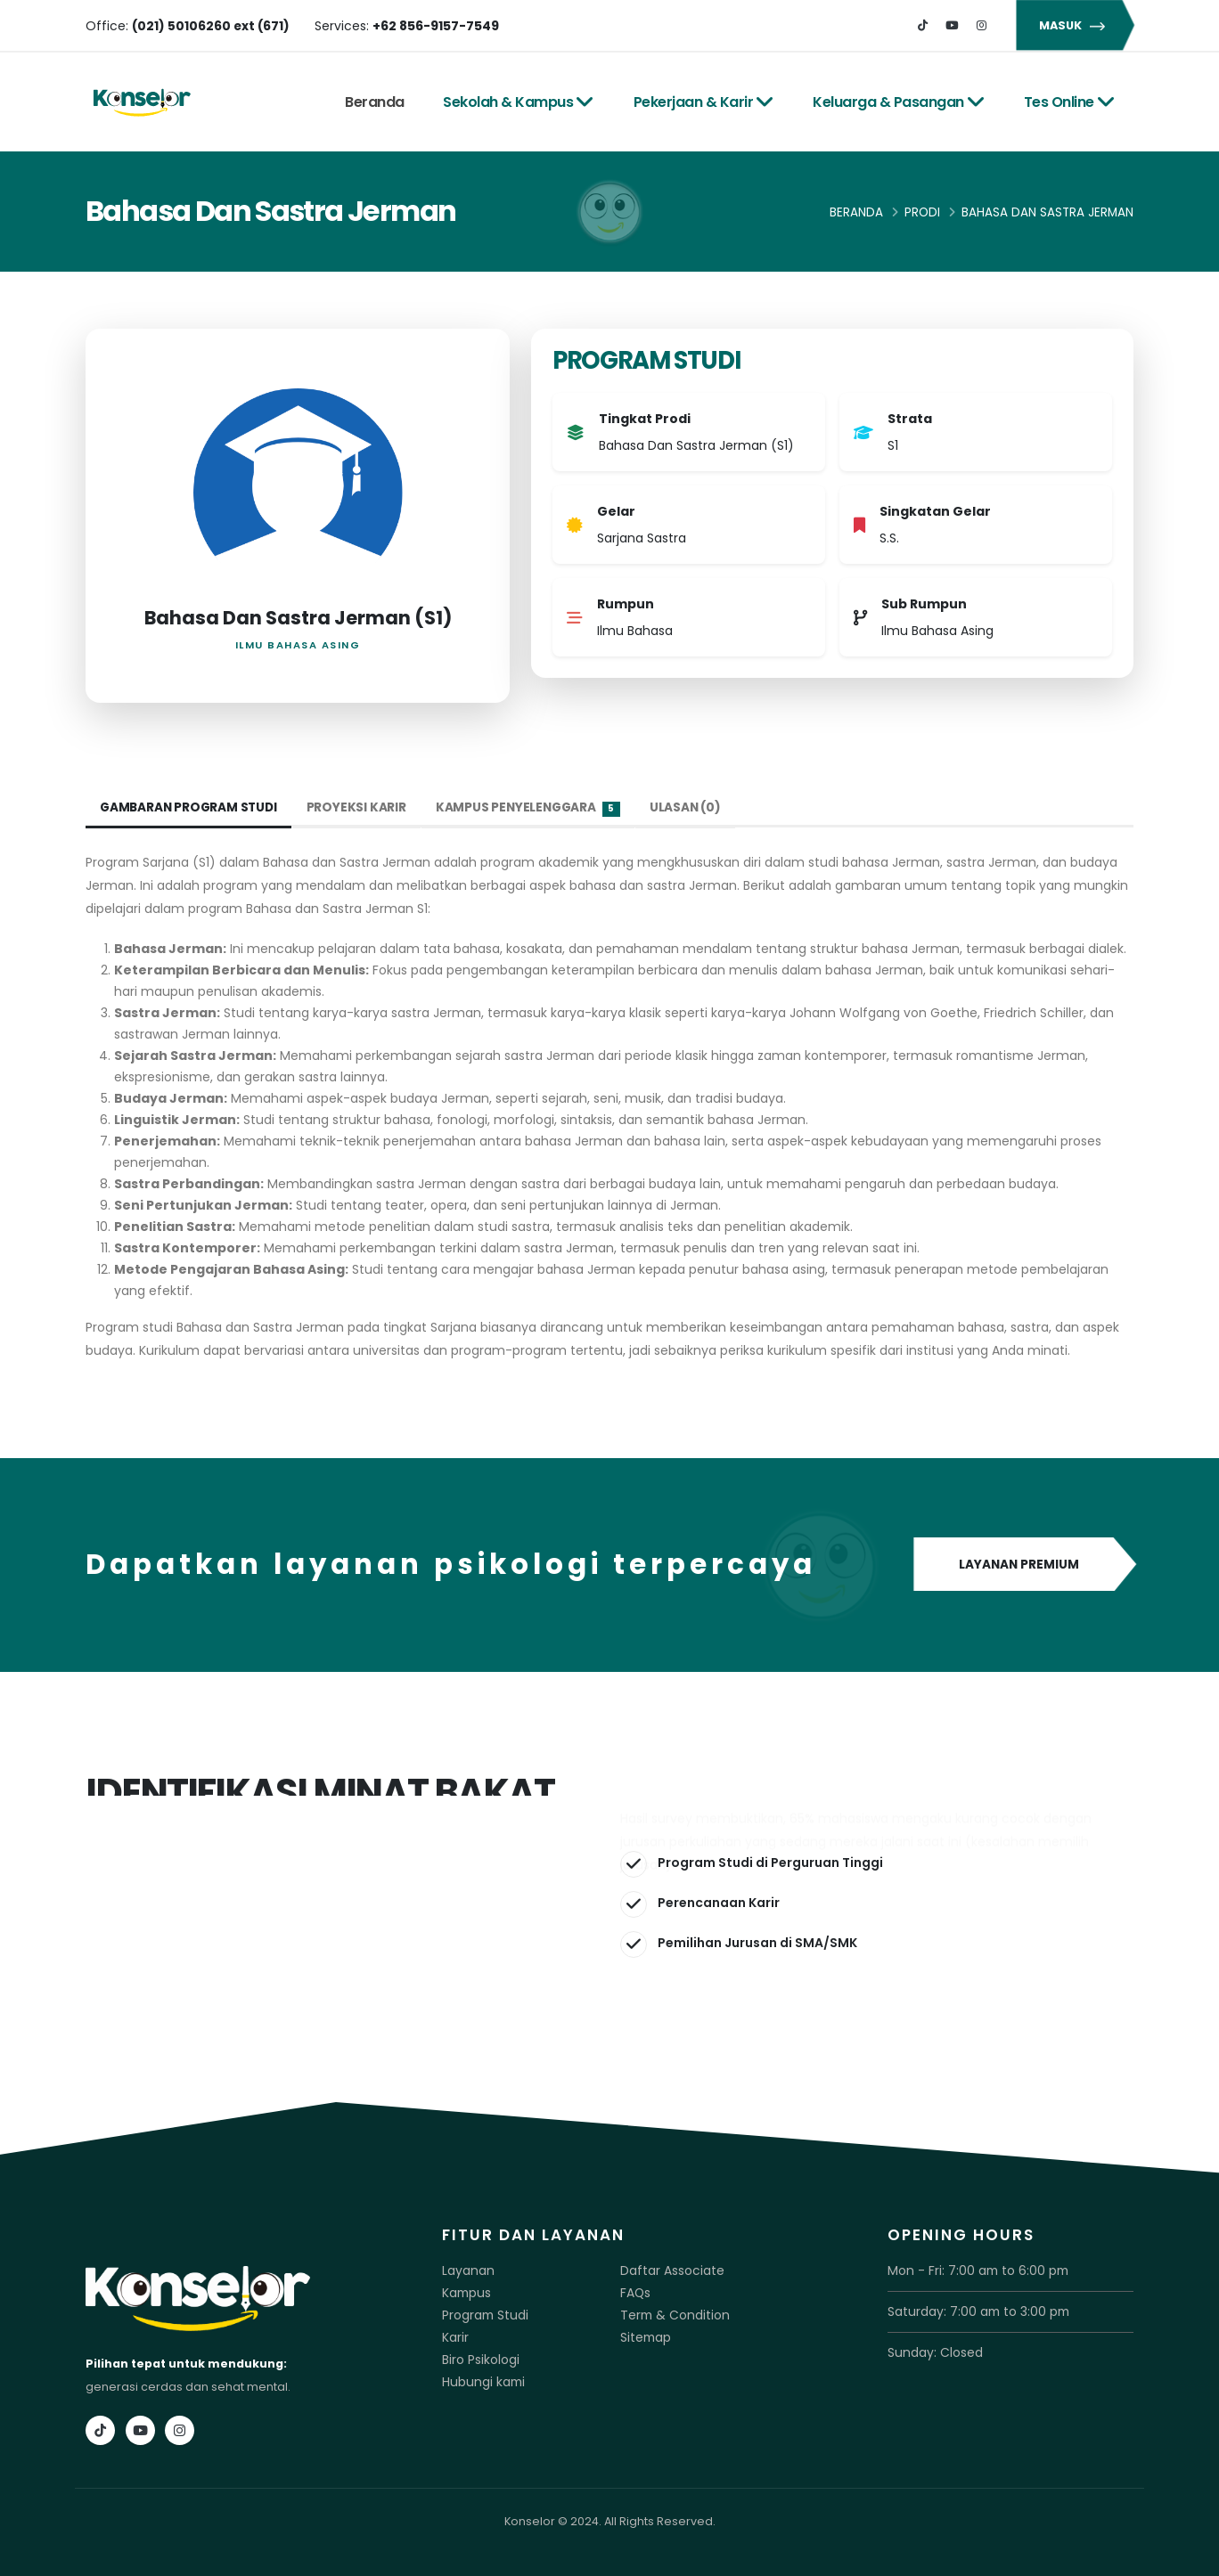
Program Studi (483, 2312)
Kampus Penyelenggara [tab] (535, 808)
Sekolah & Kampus (518, 102)
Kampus (465, 2291)
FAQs (634, 2291)
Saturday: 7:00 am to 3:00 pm (971, 2310)
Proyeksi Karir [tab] (362, 808)
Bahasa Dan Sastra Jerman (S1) (298, 618)
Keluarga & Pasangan (899, 102)
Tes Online (1070, 102)
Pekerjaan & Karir (704, 102)
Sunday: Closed (933, 2350)
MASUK (1074, 25)
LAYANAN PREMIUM (1023, 1565)
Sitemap (644, 2334)
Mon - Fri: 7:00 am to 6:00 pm (969, 2270)
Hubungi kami (481, 2376)
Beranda (375, 102)
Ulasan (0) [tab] (695, 808)
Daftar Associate (668, 2270)
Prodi (922, 212)
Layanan (466, 2270)
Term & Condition (670, 2312)
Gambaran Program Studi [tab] (191, 808)
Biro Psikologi (479, 2355)
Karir (455, 2334)
